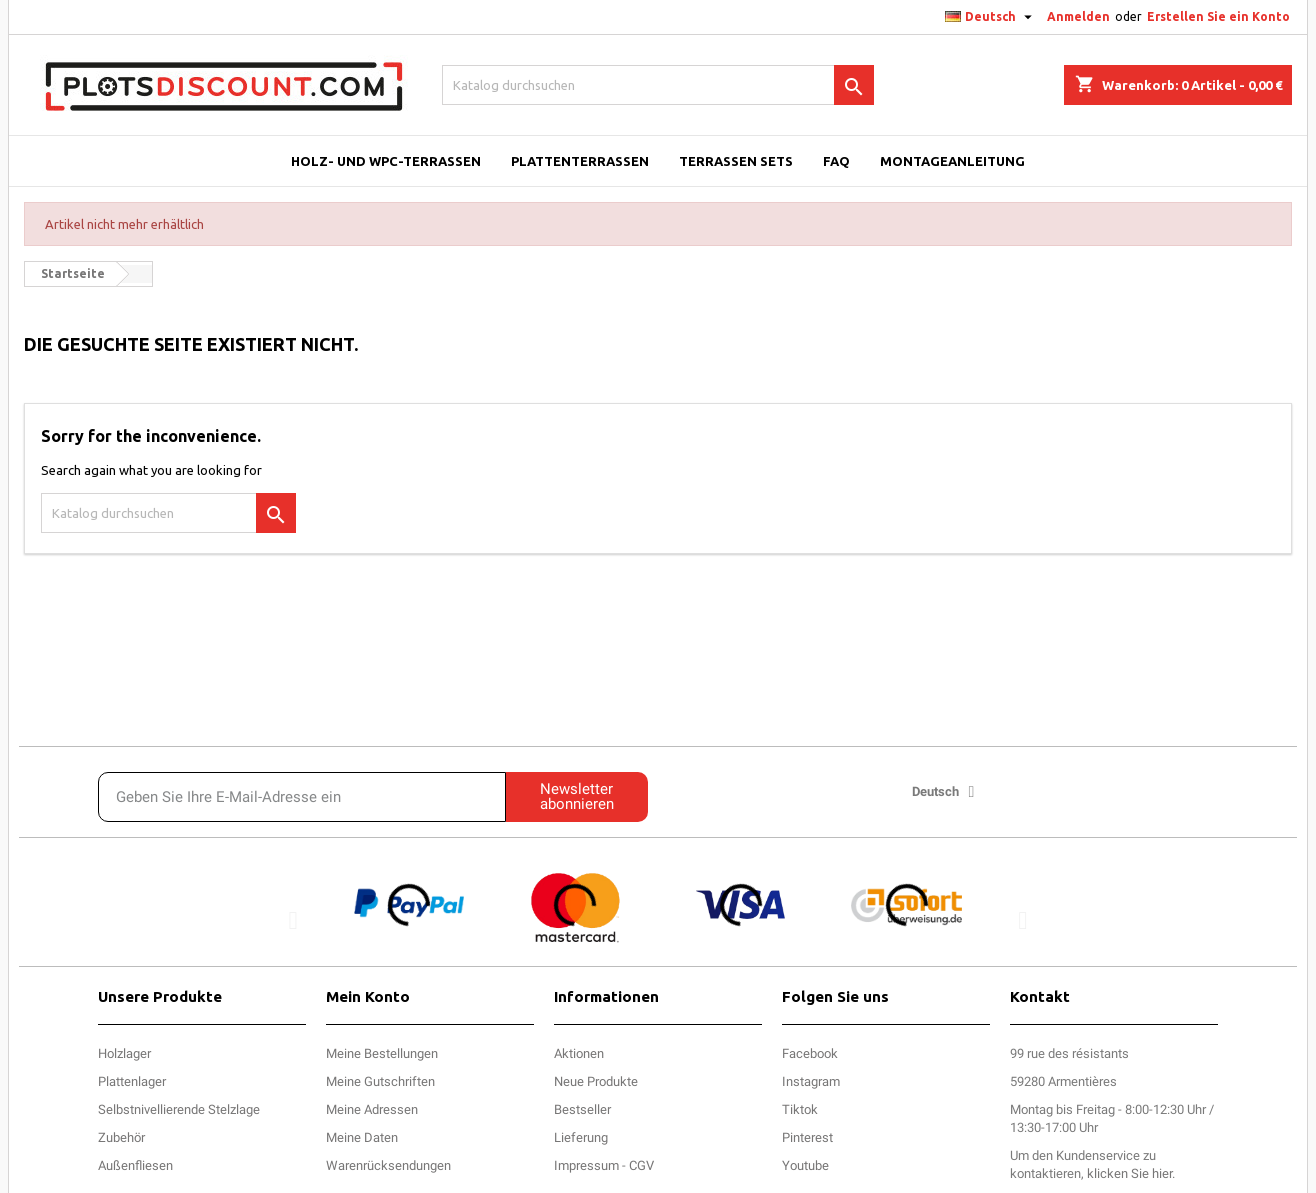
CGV (641, 1165)
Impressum (586, 1165)
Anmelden (1078, 16)
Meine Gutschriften (380, 1081)
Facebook (810, 1053)
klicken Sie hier (1129, 1173)
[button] (293, 919)
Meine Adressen (372, 1109)
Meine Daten (362, 1137)
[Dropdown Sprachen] (991, 17)
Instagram (811, 1081)
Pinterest (807, 1137)
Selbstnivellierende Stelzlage (179, 1109)
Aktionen (579, 1053)
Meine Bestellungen (382, 1053)
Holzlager (124, 1053)
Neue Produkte (596, 1081)
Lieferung (581, 1137)
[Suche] (658, 85)
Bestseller (582, 1109)
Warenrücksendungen (388, 1165)
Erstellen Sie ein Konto (1218, 16)
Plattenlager (132, 1081)
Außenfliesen (135, 1165)
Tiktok (800, 1109)
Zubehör (121, 1137)
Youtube (805, 1165)
